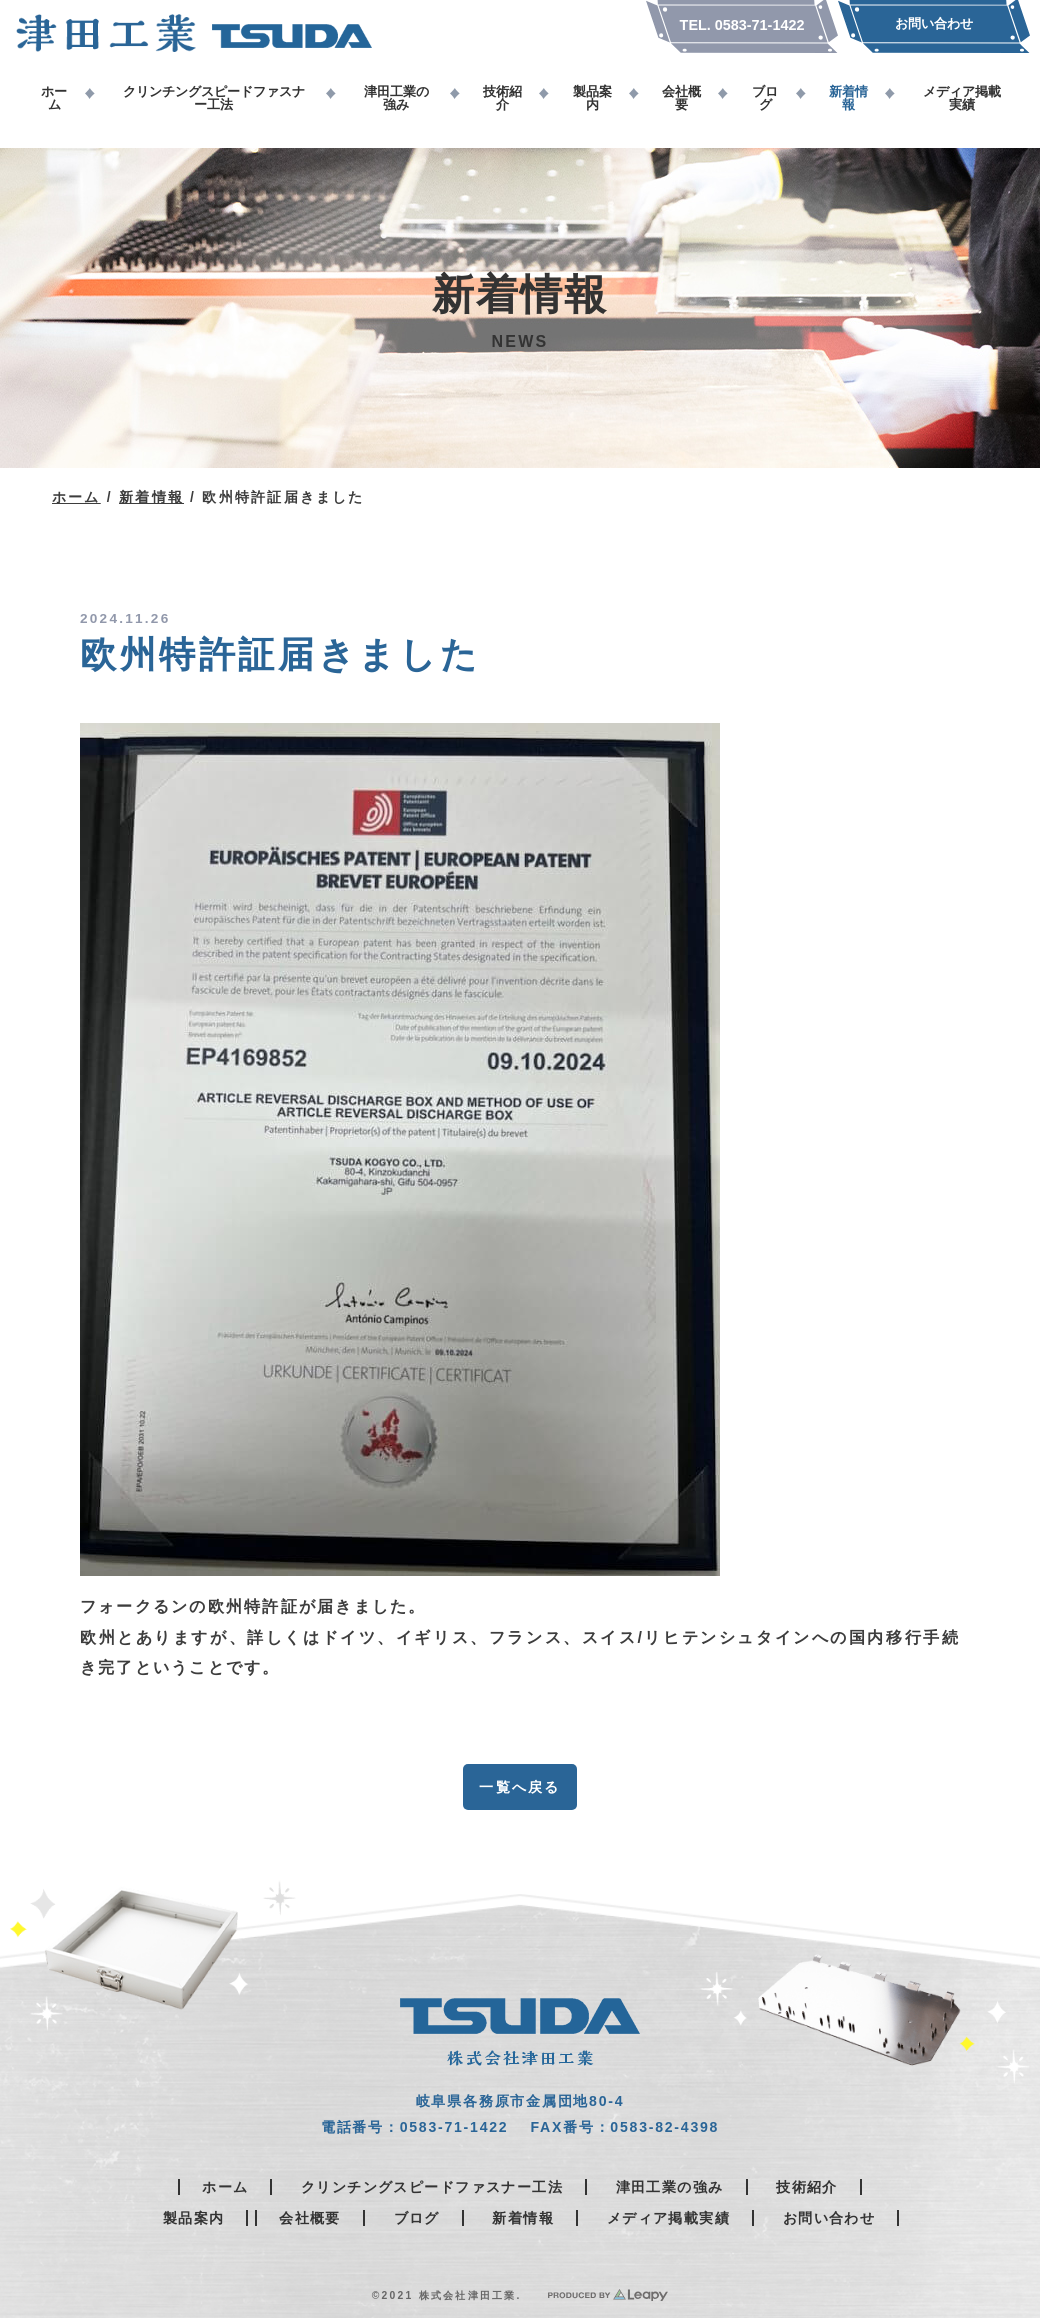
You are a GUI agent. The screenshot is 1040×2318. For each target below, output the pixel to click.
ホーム (76, 497)
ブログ (417, 2218)
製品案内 (194, 2218)
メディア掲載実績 (668, 2218)
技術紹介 (807, 2187)
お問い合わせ (829, 2218)
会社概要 (310, 2218)
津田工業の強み (670, 2187)
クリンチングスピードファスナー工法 (432, 2187)
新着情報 (151, 497)
